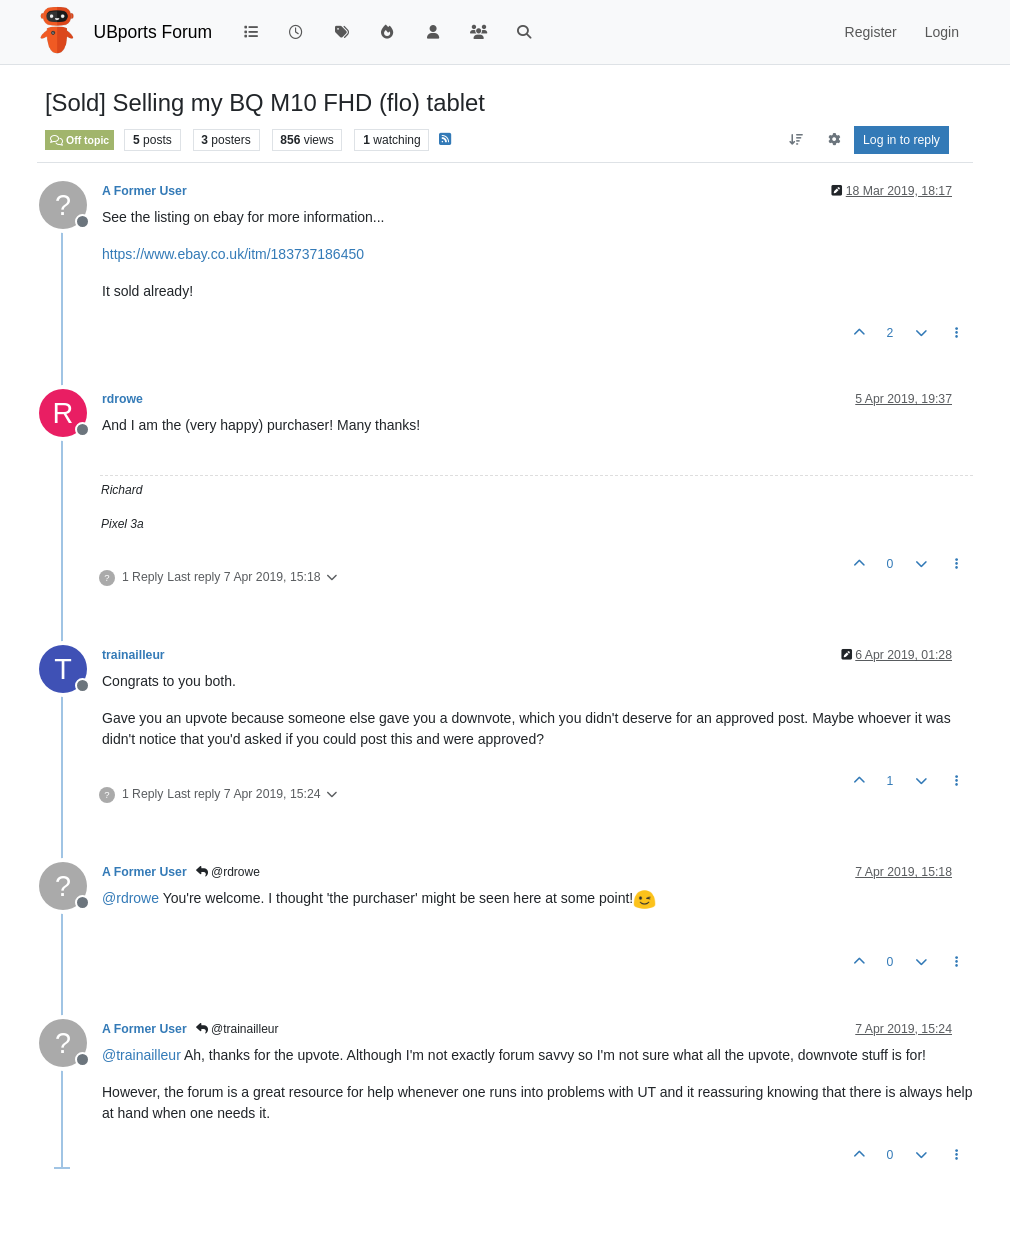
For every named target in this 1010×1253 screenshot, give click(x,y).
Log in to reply (901, 140)
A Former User (144, 191)
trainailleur (133, 655)
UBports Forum (153, 32)
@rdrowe (228, 872)
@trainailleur (237, 1029)
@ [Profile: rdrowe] (130, 898)
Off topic (79, 140)
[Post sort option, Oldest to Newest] (796, 140)
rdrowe (122, 399)
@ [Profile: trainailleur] (141, 1055)
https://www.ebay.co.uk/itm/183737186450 (233, 254)
